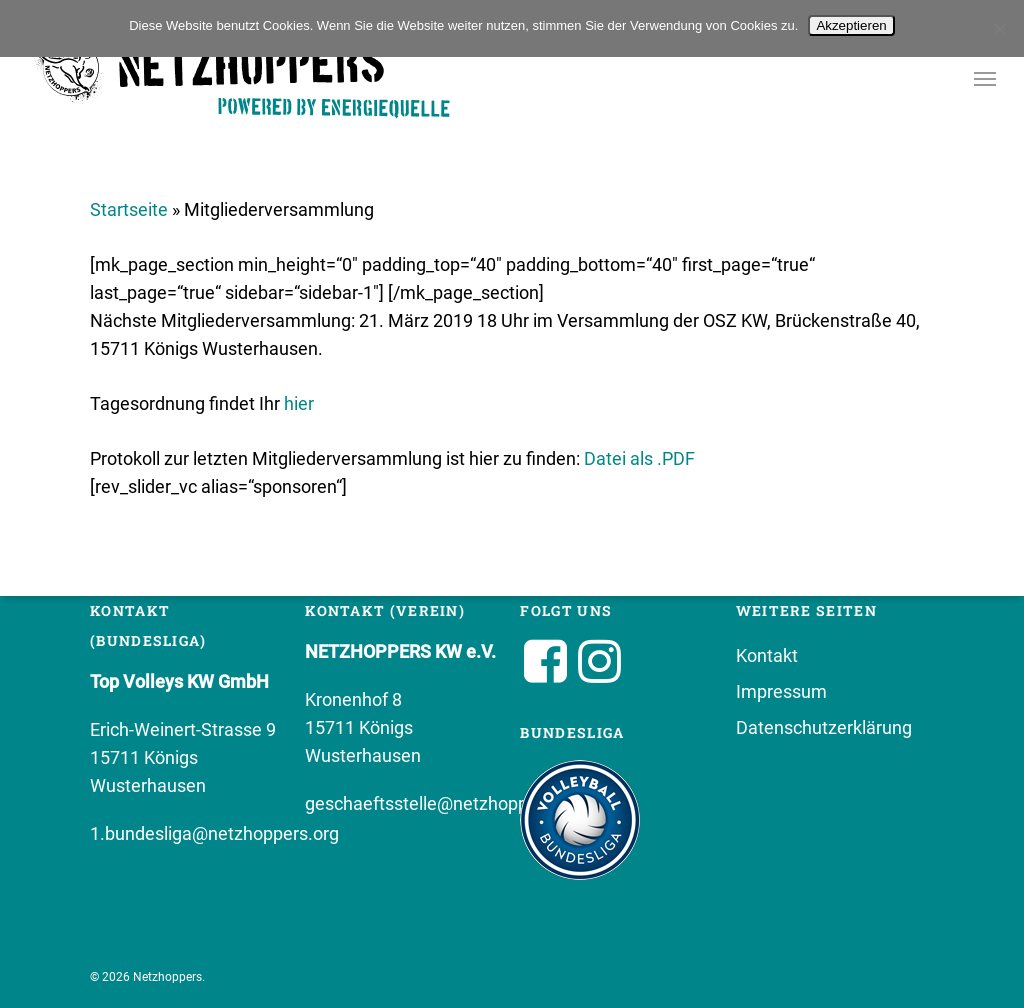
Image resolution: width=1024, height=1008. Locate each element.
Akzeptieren (851, 25)
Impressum (781, 691)
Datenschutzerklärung (824, 727)
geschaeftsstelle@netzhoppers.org (444, 803)
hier (299, 403)
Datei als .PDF (639, 458)
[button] (985, 78)
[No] (999, 29)
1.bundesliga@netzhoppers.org (214, 833)
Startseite (129, 209)
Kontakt (767, 655)
